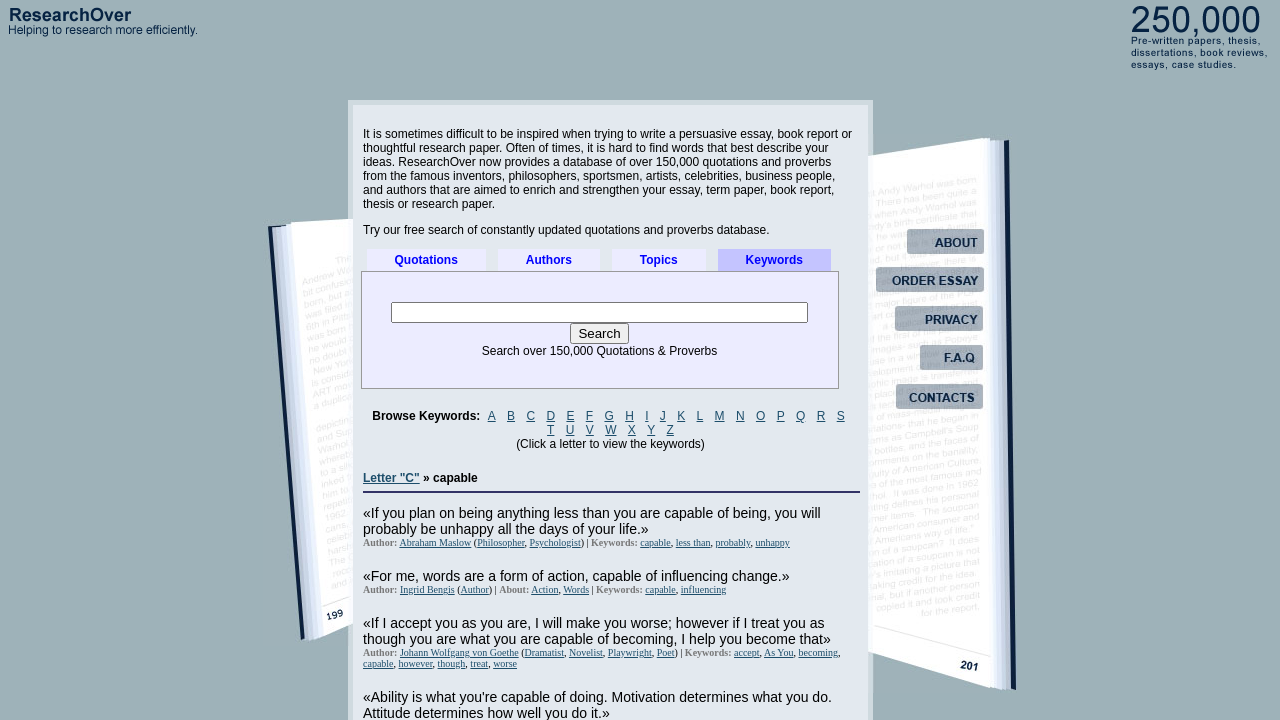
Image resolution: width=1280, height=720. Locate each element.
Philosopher (500, 542)
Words (576, 589)
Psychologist (555, 542)
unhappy (772, 542)
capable (655, 542)
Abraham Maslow (435, 542)
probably (732, 542)
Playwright (630, 652)
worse (505, 663)
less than (693, 542)
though (452, 663)
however (416, 663)
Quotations (426, 260)
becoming (818, 652)
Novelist (586, 652)
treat (479, 663)
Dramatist (544, 652)
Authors (549, 260)
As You (778, 652)
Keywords (774, 260)
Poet (666, 652)
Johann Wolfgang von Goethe (459, 652)
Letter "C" (391, 478)
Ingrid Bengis (427, 589)
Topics (659, 260)
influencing (704, 589)
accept (747, 652)
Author (475, 589)
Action (544, 589)
